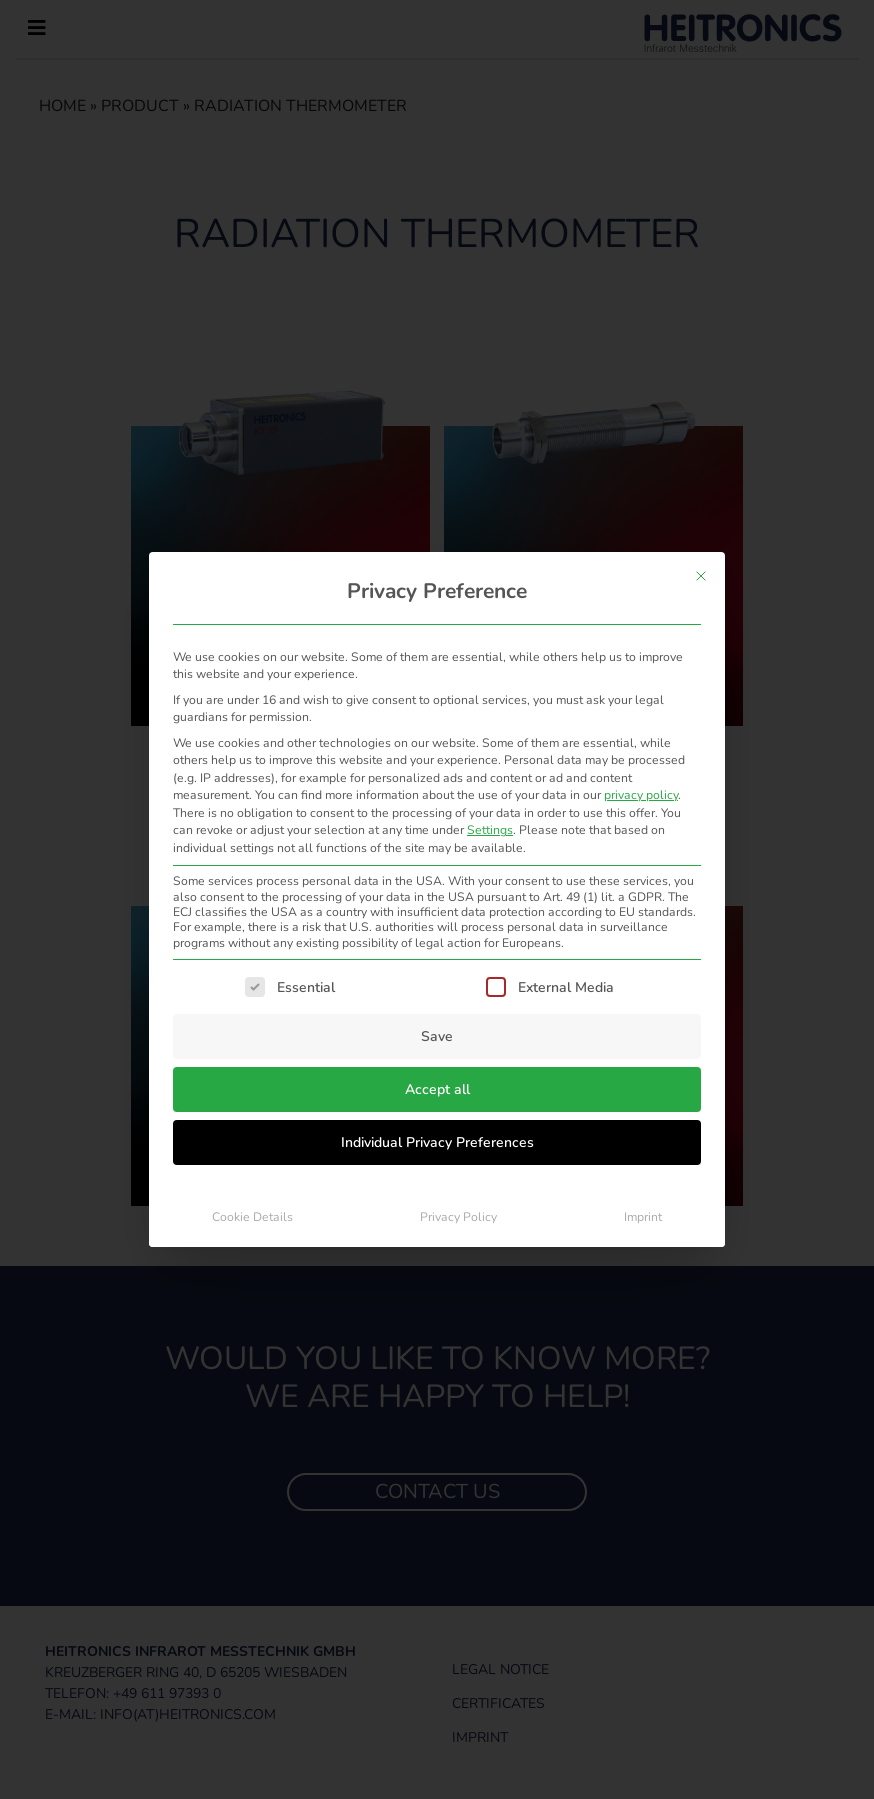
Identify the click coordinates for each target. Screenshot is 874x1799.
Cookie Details (252, 1217)
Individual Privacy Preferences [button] (437, 1142)
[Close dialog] (701, 576)
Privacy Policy (458, 1217)
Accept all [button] (437, 1089)
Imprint (643, 1217)
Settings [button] (490, 830)
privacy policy (641, 795)
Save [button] (437, 1036)
